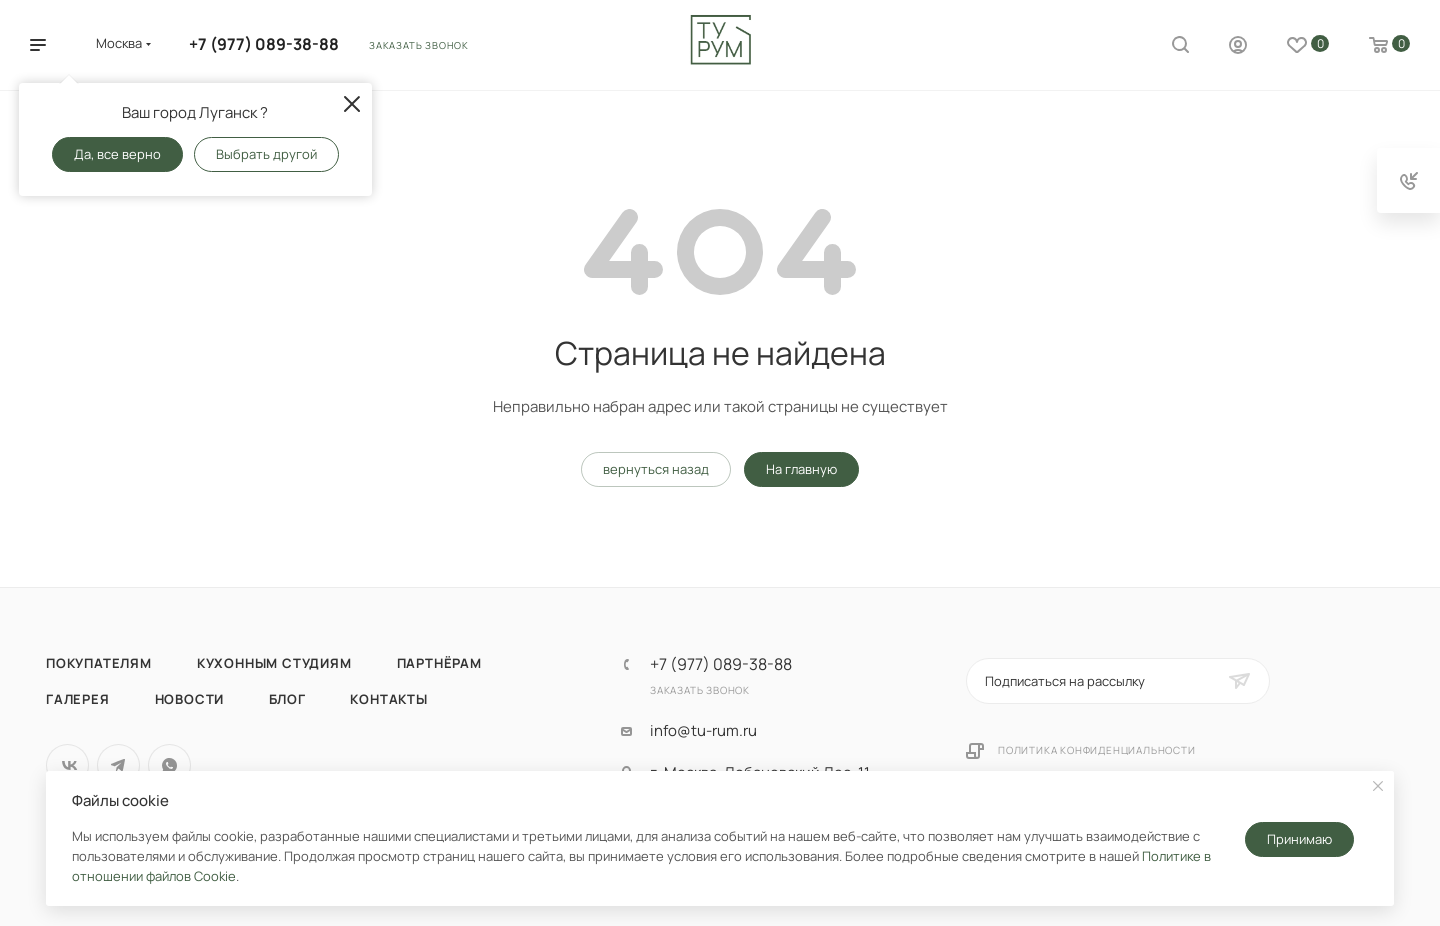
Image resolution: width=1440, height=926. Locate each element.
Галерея (78, 699)
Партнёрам (439, 663)
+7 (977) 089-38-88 (264, 44)
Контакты (388, 699)
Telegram (118, 765)
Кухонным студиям (274, 663)
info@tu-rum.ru (703, 731)
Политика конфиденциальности (1097, 750)
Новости (190, 699)
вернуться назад (656, 469)
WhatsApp (169, 765)
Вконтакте (67, 765)
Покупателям (99, 663)
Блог (287, 699)
